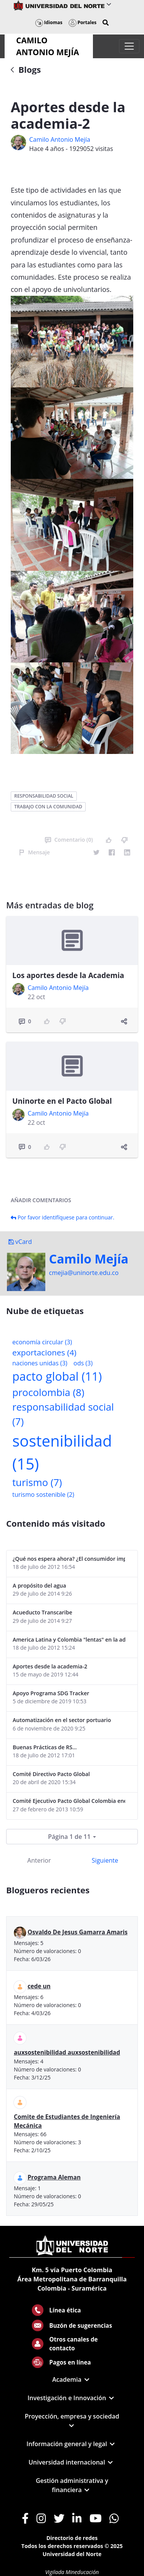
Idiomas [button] (49, 22)
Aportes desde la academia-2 (50, 1666)
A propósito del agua (39, 1585)
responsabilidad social (43, 796)
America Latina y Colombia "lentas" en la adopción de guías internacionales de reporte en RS (69, 1639)
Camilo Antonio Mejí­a (59, 139)
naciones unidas (39, 1363)
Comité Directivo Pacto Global (51, 1774)
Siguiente (105, 1860)
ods (83, 1363)
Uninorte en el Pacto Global (62, 1101)
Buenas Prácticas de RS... (45, 1747)
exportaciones (44, 1352)
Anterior (39, 1860)
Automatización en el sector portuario (62, 1720)
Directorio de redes (72, 2538)
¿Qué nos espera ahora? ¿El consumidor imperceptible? (69, 1558)
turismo (37, 1482)
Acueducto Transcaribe (42, 1612)
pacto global (57, 1376)
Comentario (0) (69, 839)
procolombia (48, 1392)
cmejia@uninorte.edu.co (84, 1272)
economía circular (42, 1342)
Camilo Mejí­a (89, 1259)
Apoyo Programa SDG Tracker (51, 1693)
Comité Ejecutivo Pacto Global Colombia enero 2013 (69, 1800)
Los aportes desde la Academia (68, 975)
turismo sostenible (43, 1494)
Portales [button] (83, 22)
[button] (106, 22)
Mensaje (34, 852)
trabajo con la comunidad (48, 806)
